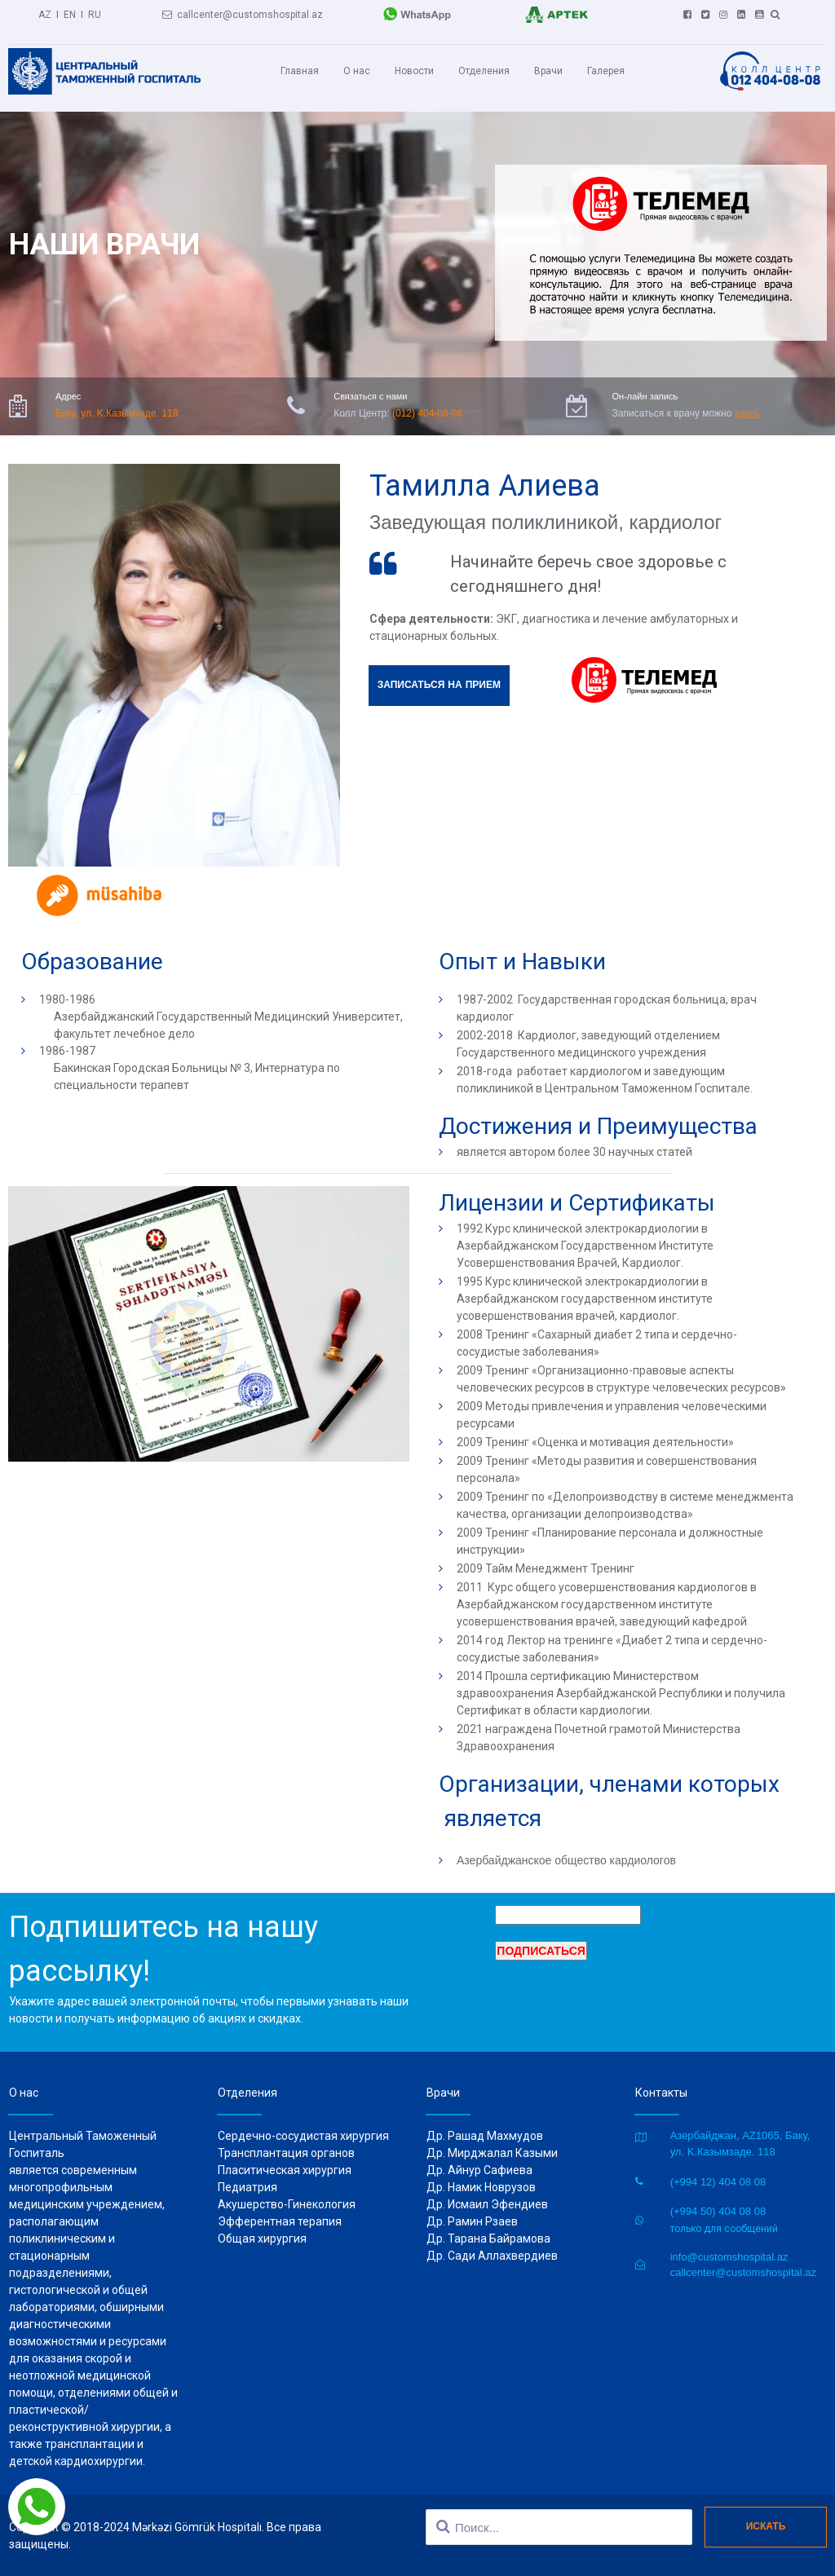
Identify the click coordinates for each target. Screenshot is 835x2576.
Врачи (548, 71)
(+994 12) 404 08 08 (718, 2180)
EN (69, 12)
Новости (414, 71)
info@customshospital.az (729, 2255)
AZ (44, 12)
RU (94, 12)
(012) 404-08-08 (427, 411)
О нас (356, 71)
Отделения (484, 71)
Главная (300, 71)
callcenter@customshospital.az (242, 12)
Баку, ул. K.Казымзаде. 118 (116, 411)
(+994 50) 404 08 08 (718, 2209)
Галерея (606, 71)
